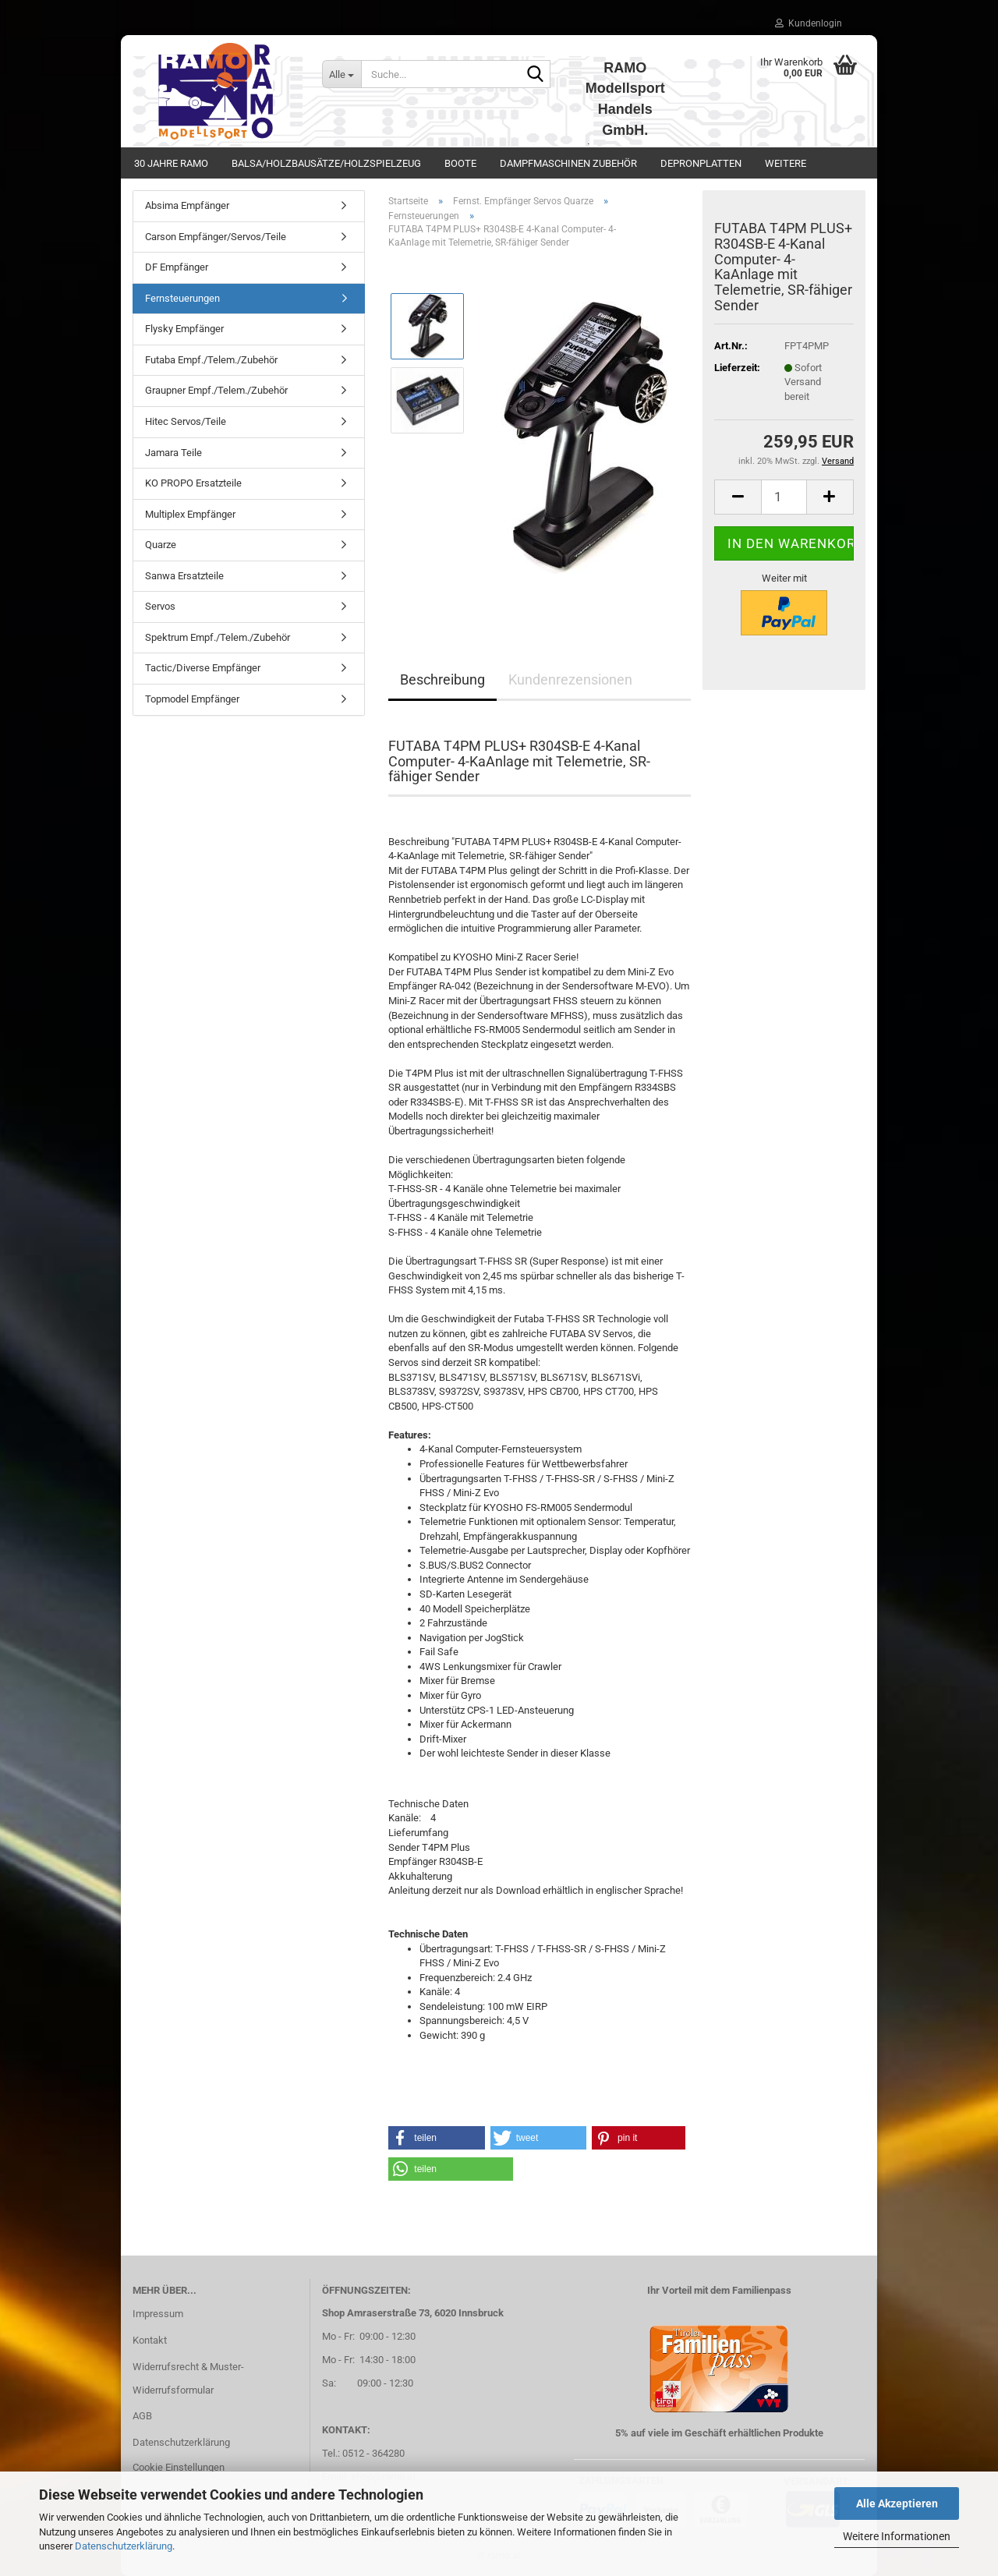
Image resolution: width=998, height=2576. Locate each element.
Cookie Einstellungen (179, 2467)
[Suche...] (341, 74)
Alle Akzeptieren (897, 2503)
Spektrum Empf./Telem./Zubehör (217, 637)
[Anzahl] (784, 497)
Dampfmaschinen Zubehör (568, 163)
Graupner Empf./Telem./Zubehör (216, 390)
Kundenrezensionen (570, 679)
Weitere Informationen (896, 2536)
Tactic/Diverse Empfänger (202, 668)
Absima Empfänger (187, 205)
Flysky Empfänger (184, 328)
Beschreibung (442, 679)
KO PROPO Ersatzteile (193, 483)
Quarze (160, 544)
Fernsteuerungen (182, 298)
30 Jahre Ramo (171, 163)
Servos (160, 606)
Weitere (785, 163)
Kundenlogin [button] (808, 23)
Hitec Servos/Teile (185, 421)
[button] (737, 497)
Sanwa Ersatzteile (184, 576)
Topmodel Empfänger (192, 699)
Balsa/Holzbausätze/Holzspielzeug (326, 163)
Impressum (158, 2313)
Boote (460, 163)
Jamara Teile (173, 452)
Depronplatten (700, 163)
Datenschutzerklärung (123, 2546)
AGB (142, 2416)
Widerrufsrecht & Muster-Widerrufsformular (188, 2378)
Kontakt (150, 2340)
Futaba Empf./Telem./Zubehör (211, 360)
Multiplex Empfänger (190, 514)
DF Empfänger (176, 267)
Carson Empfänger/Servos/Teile (215, 236)
